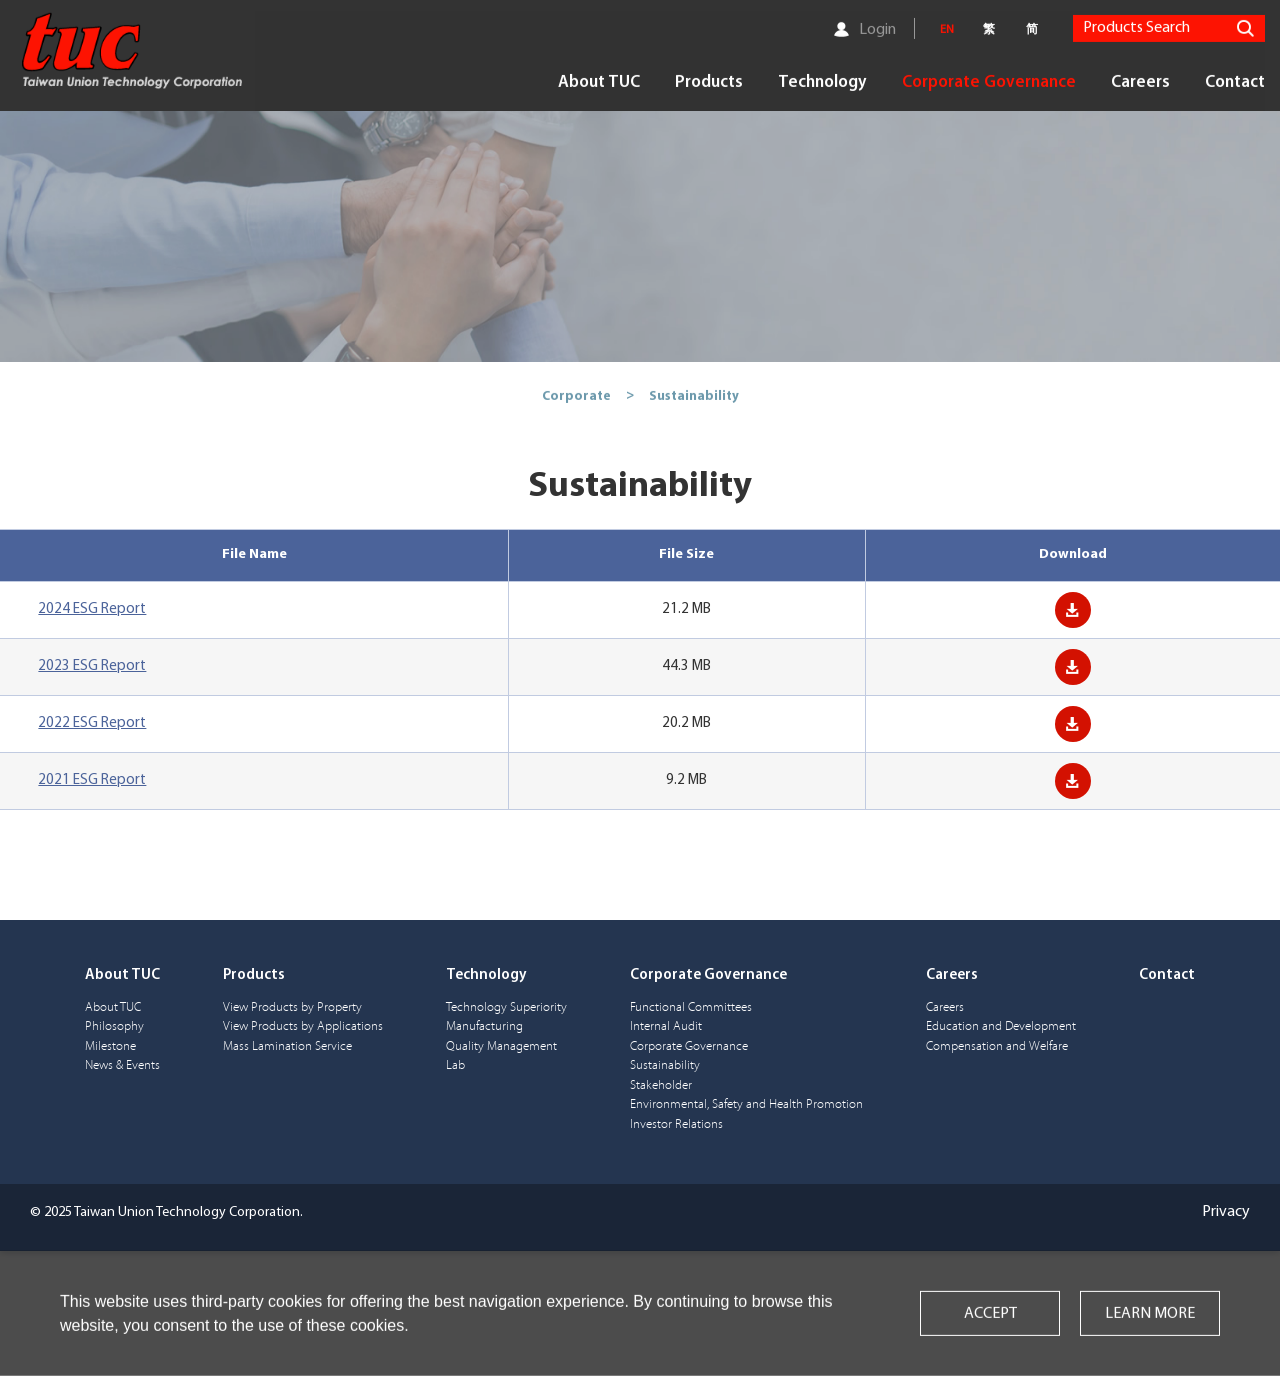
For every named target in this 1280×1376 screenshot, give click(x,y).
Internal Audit (666, 1026)
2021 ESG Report (92, 780)
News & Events (122, 1065)
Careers (1140, 81)
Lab (455, 1065)
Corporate (576, 395)
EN (947, 29)
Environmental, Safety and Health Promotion (746, 1104)
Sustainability (665, 1065)
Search (1245, 27)
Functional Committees (691, 1007)
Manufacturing (484, 1026)
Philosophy (114, 1026)
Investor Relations (676, 1124)
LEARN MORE (1150, 1314)
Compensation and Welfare (997, 1046)
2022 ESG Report (92, 723)
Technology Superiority (506, 1007)
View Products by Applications (303, 1026)
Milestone (110, 1046)
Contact (1235, 81)
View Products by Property (292, 1007)
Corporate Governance (989, 81)
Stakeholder (661, 1085)
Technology (822, 81)
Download (1073, 610)
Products (709, 81)
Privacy (1226, 1212)
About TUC (599, 81)
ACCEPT (990, 1314)
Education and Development (1001, 1026)
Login (877, 29)
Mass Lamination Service (287, 1046)
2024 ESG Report (92, 609)
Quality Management (501, 1046)
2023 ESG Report (92, 666)
